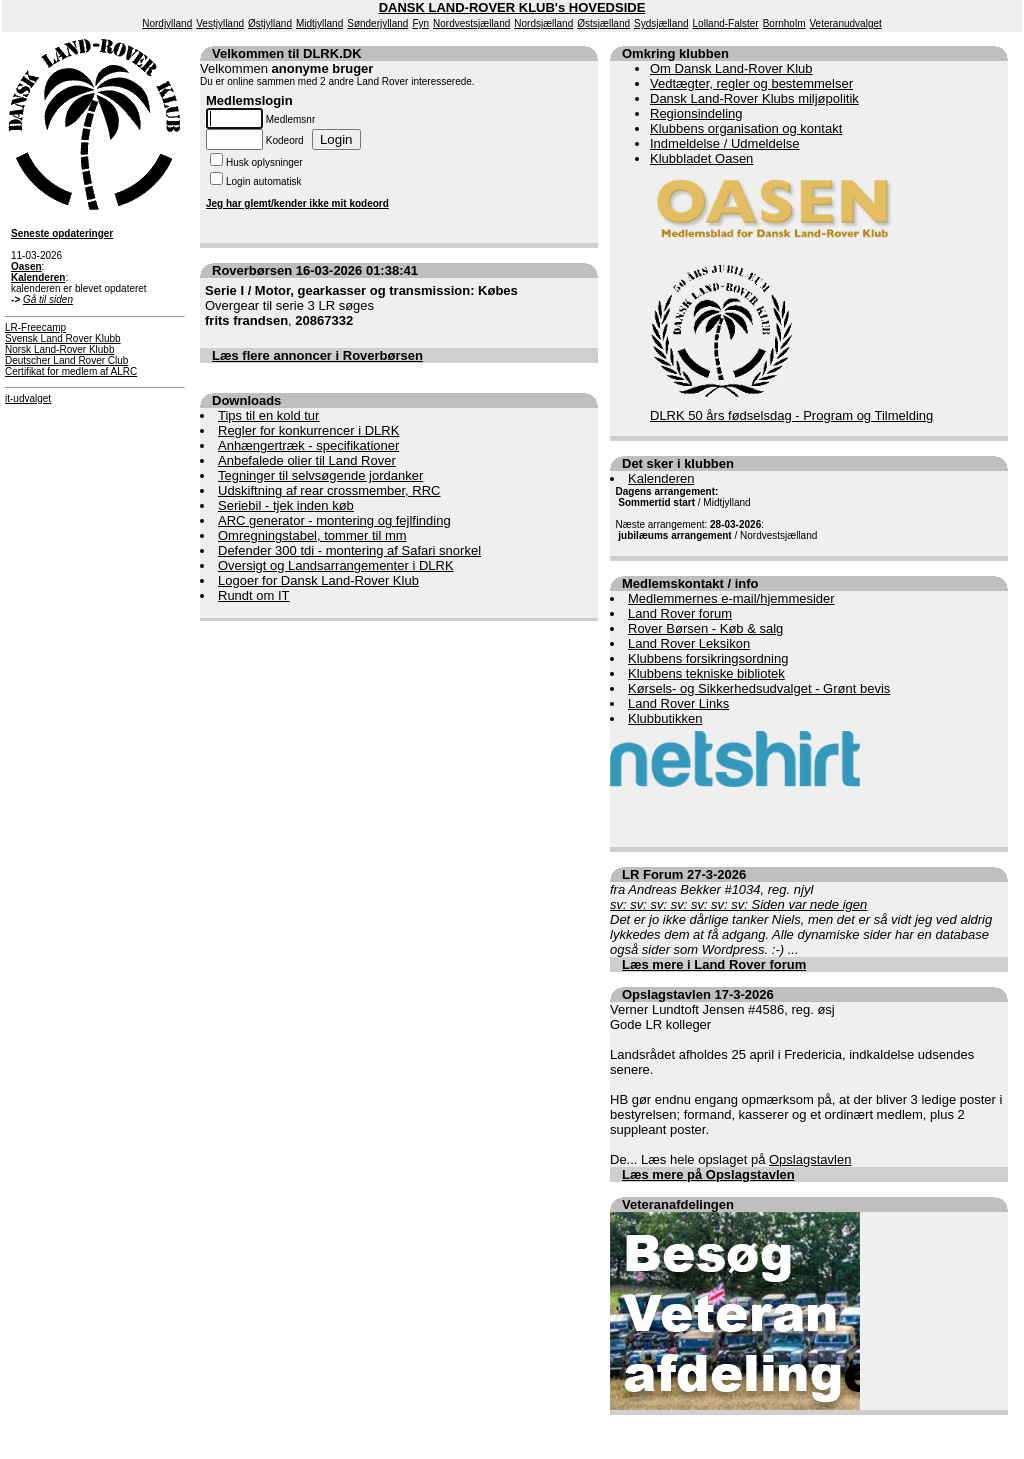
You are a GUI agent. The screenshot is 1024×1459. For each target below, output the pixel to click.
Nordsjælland (543, 23)
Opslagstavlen (810, 1159)
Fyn (420, 23)
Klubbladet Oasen (701, 158)
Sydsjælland (661, 23)
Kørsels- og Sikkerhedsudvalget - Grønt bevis (759, 688)
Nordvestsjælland (471, 23)
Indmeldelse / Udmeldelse (725, 143)
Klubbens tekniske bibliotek (706, 673)
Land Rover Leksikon (689, 643)
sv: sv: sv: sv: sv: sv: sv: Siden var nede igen (738, 904)
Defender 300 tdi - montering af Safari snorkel (349, 550)
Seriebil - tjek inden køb (286, 505)
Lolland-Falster (726, 23)
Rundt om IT (254, 595)
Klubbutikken (665, 718)
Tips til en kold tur (268, 415)
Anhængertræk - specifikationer (308, 445)
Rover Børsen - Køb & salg (705, 628)
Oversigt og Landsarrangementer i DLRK (336, 565)
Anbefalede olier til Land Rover (307, 460)
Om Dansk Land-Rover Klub (731, 68)
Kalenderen (661, 478)
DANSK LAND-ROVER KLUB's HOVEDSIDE (512, 7)
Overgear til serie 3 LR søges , (361, 305)
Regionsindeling (696, 113)
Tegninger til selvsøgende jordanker (320, 475)
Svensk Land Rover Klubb (63, 338)
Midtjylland (319, 23)
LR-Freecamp (35, 327)
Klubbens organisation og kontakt (746, 128)
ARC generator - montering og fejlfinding (334, 520)
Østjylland (270, 23)
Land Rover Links (678, 703)
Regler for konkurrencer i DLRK (308, 430)
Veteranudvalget (846, 23)
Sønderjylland (377, 23)
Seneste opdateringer (62, 233)
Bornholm (784, 23)
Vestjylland (220, 23)
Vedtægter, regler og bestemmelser (751, 83)
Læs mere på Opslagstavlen (708, 1174)
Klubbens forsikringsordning (708, 658)
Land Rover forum (680, 613)
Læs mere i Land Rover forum (714, 964)
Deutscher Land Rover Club (66, 360)
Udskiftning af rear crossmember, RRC (329, 490)
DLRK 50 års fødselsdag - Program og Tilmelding (791, 415)
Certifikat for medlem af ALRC (71, 371)
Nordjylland (167, 23)
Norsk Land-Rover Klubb (60, 349)
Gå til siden (48, 299)
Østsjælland (603, 23)
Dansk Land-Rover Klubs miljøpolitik (754, 98)
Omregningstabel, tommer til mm (312, 535)
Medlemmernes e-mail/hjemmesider (731, 598)
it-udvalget (28, 398)
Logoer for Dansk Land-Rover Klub (318, 580)
